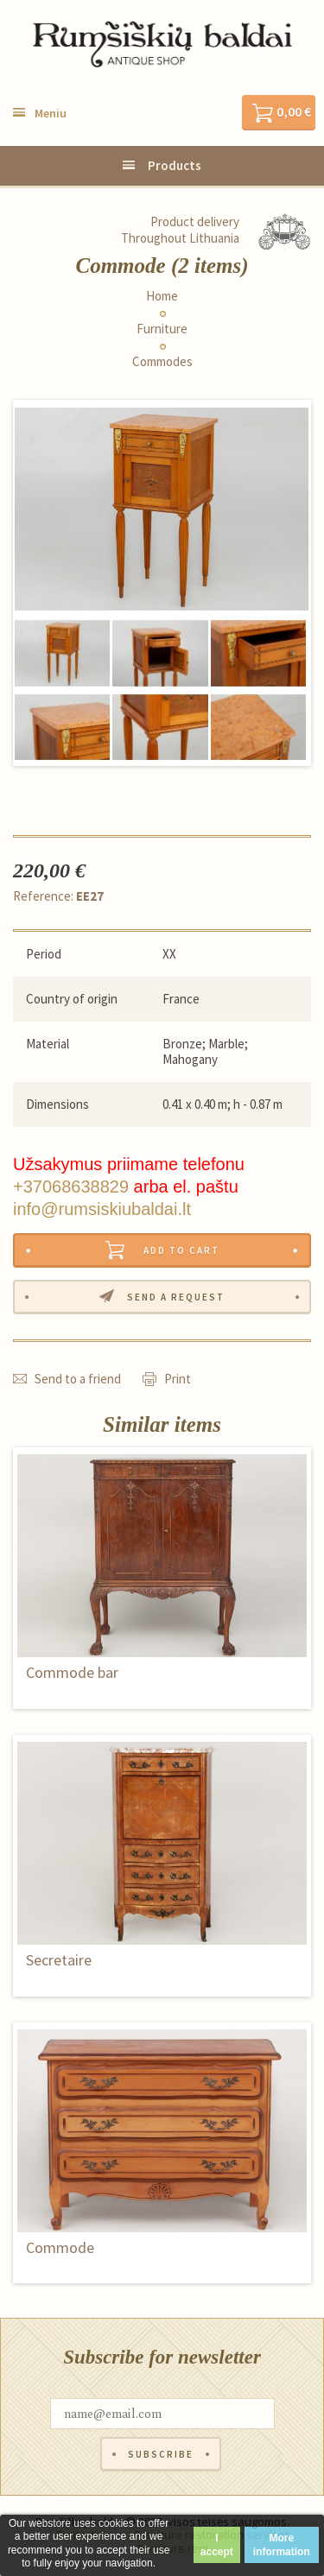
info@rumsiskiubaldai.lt (102, 1208)
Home (162, 296)
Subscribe (161, 2454)
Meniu (51, 113)
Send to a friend (78, 1378)
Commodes (162, 362)
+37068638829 (71, 1186)
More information (281, 2545)
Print (177, 1378)
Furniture (162, 329)
